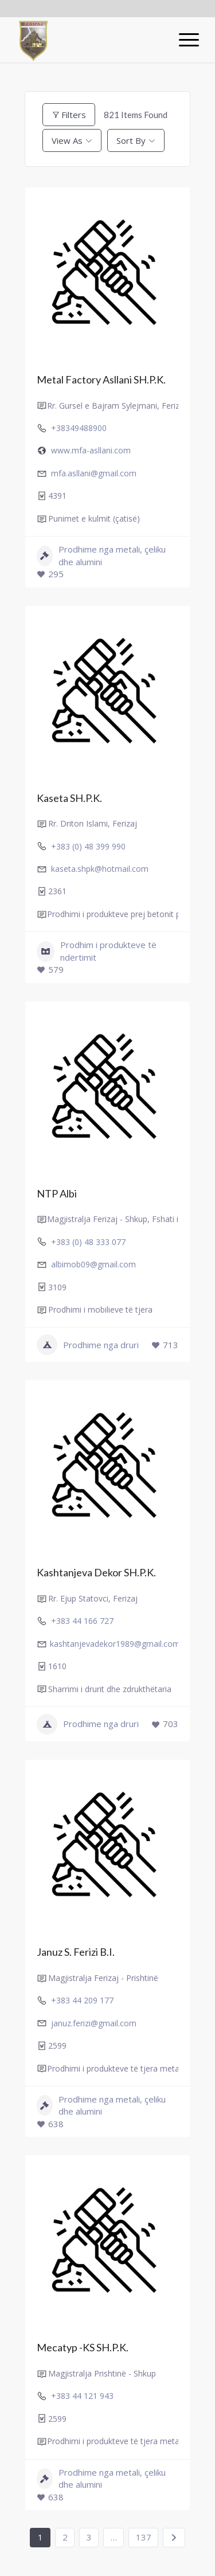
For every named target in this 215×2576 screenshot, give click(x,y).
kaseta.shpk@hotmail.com (99, 868)
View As (67, 140)
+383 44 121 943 (82, 2395)
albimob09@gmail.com (93, 1264)
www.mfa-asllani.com (91, 450)
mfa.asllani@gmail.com (93, 473)
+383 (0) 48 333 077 (88, 1241)
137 (143, 2537)
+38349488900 (79, 427)
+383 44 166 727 (82, 1620)
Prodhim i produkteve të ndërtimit (97, 950)
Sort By (131, 140)
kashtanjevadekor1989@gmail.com (115, 1643)
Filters (69, 114)
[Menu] (183, 39)
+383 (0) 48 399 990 (88, 846)
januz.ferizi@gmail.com (93, 2023)
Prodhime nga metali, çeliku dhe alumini (101, 555)
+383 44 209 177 (82, 2000)
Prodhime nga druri (88, 1344)
